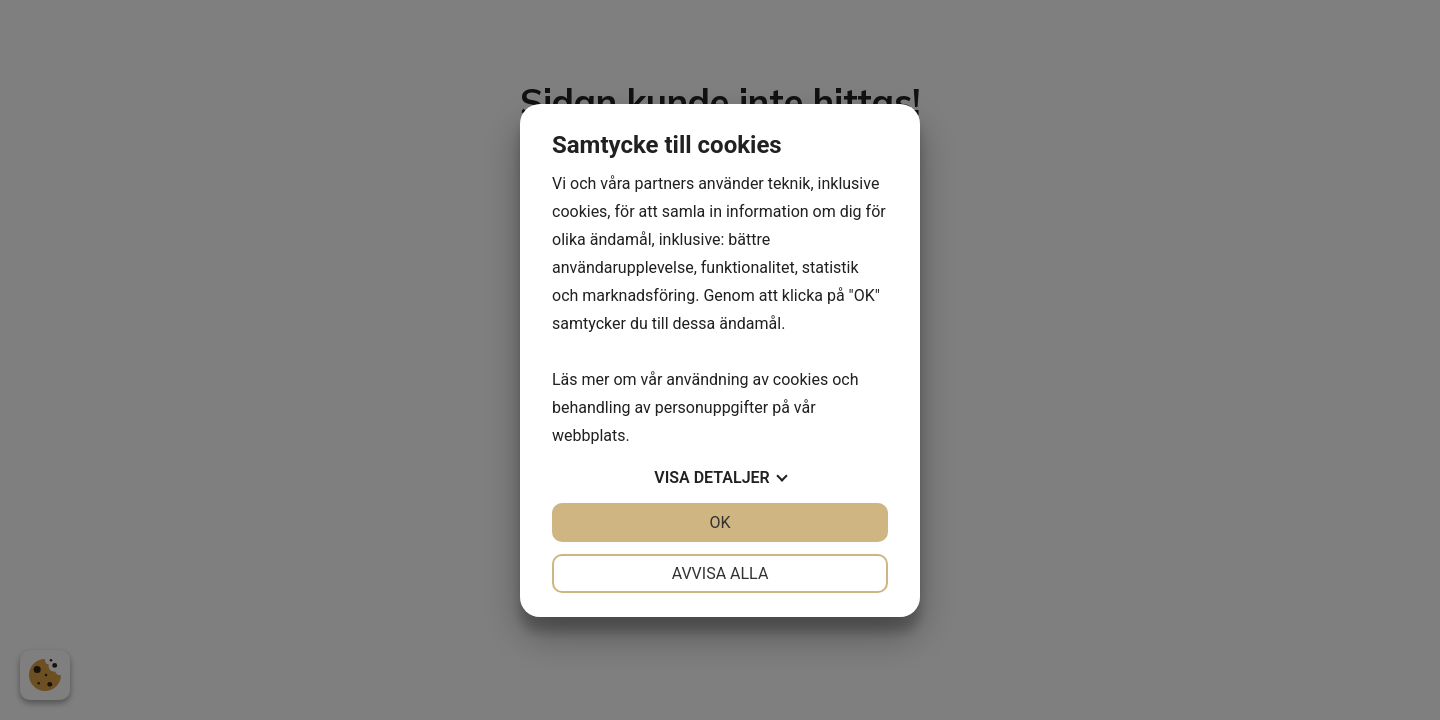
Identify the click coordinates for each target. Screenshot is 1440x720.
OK (719, 522)
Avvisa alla (720, 573)
